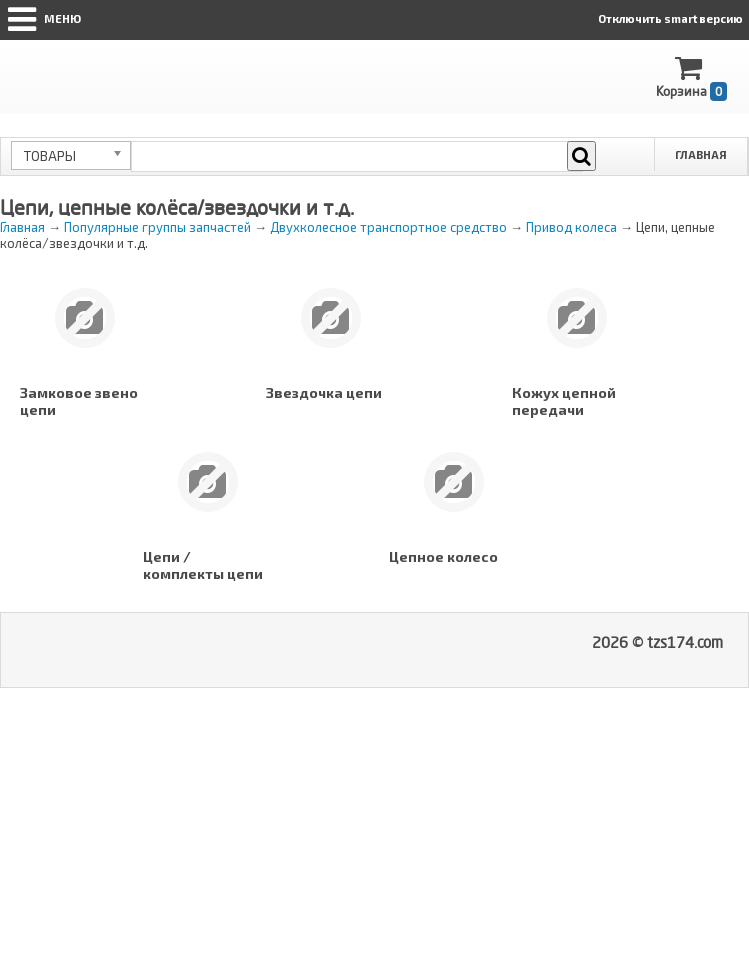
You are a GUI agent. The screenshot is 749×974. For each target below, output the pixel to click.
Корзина (691, 77)
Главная (701, 154)
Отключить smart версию (670, 18)
